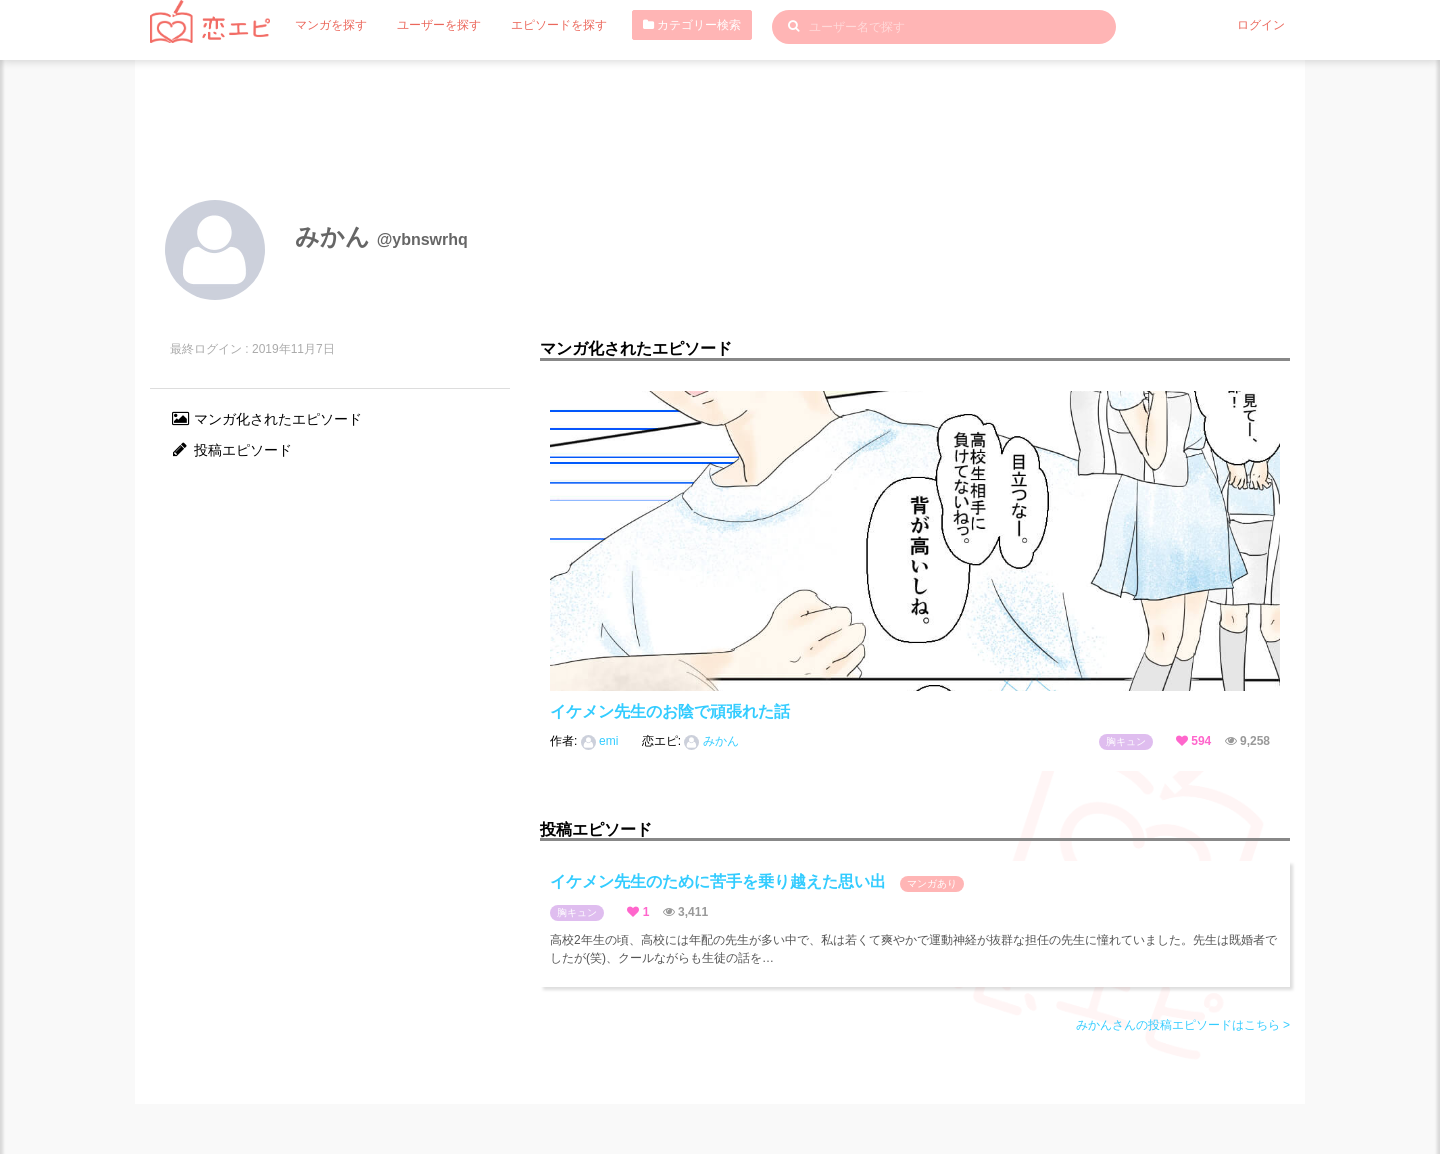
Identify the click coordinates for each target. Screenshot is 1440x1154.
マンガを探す (331, 25)
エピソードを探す (559, 25)
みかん (711, 741)
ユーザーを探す (439, 25)
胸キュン (1126, 741)
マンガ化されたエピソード (266, 419)
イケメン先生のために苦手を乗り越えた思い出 (757, 882)
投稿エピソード (231, 450)
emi (601, 741)
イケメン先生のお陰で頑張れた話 (670, 711)
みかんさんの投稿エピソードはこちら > (1183, 1025)
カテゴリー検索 (692, 25)
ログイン (1261, 25)
